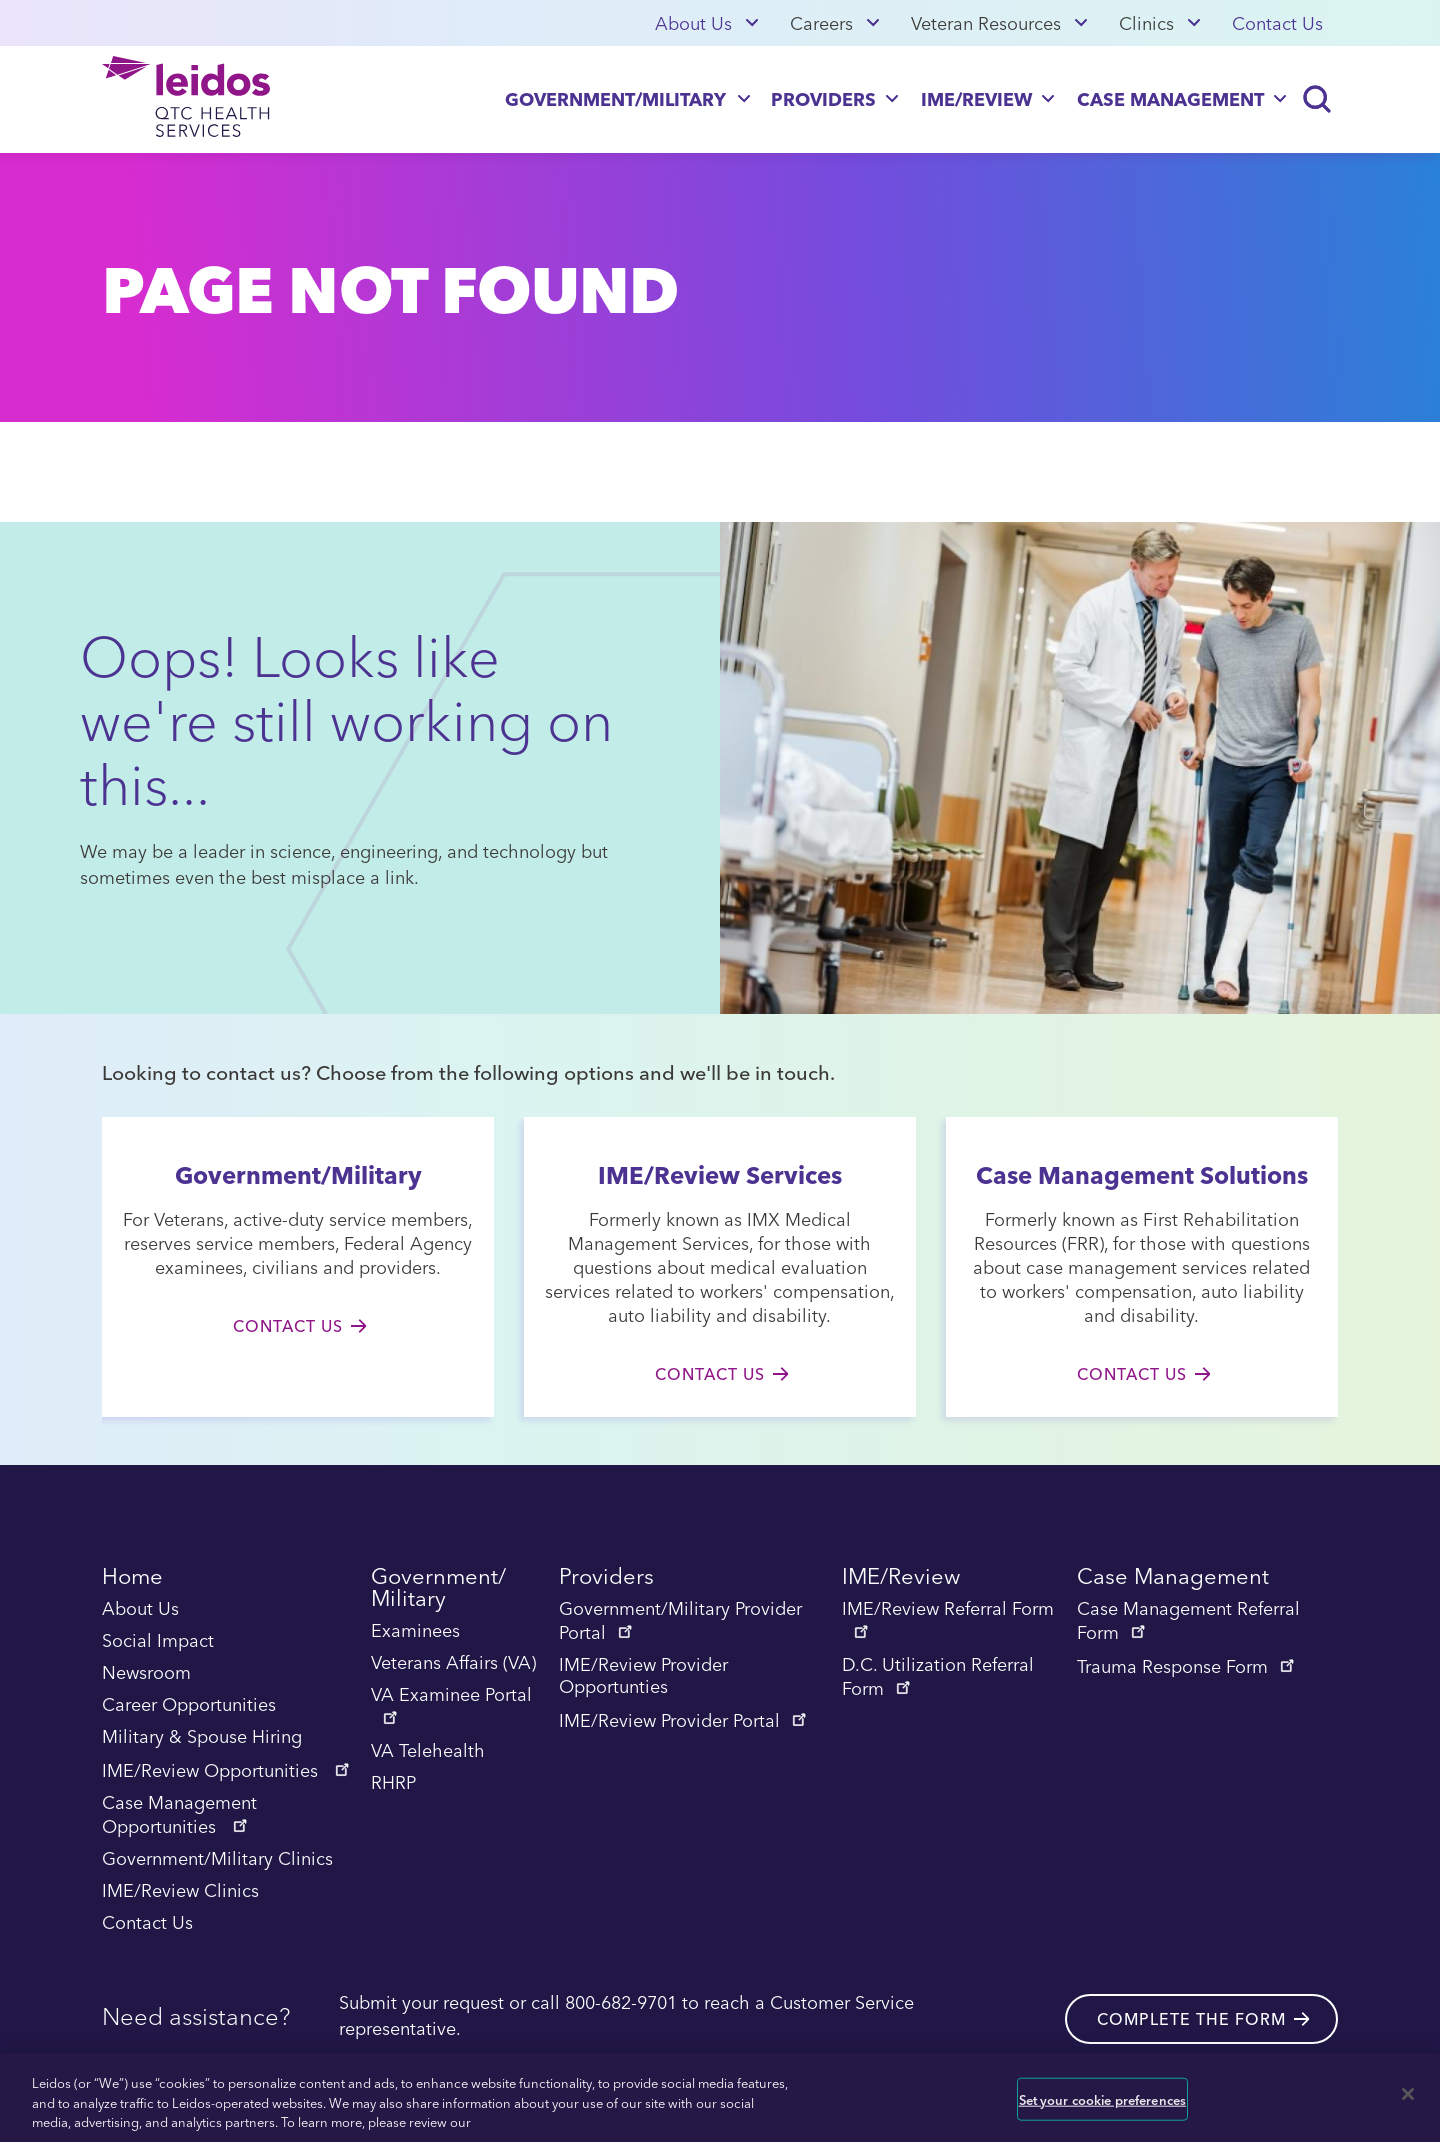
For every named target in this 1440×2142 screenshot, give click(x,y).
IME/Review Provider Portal (684, 1721)
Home (132, 1579)
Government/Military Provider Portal (680, 1622)
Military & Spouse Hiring (202, 1738)
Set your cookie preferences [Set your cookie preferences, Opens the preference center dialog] (1103, 2098)
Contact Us (1277, 22)
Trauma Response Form (1187, 1667)
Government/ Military (438, 1590)
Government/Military (615, 98)
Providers (823, 98)
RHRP (393, 1784)
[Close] (1408, 2094)
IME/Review (976, 98)
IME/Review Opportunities (227, 1771)
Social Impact (158, 1642)
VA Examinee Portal (451, 1705)
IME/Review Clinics (180, 1892)
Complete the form (1191, 2018)
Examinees (415, 1632)
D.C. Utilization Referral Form (938, 1678)
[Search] (1318, 99)
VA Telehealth (428, 1752)
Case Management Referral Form (1188, 1622)
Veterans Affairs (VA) (453, 1664)
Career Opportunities (189, 1706)
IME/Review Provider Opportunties (643, 1677)
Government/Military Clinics (217, 1860)
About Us (693, 22)
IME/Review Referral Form (948, 1619)
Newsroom (146, 1674)
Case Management (1170, 98)
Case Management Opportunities (179, 1816)
